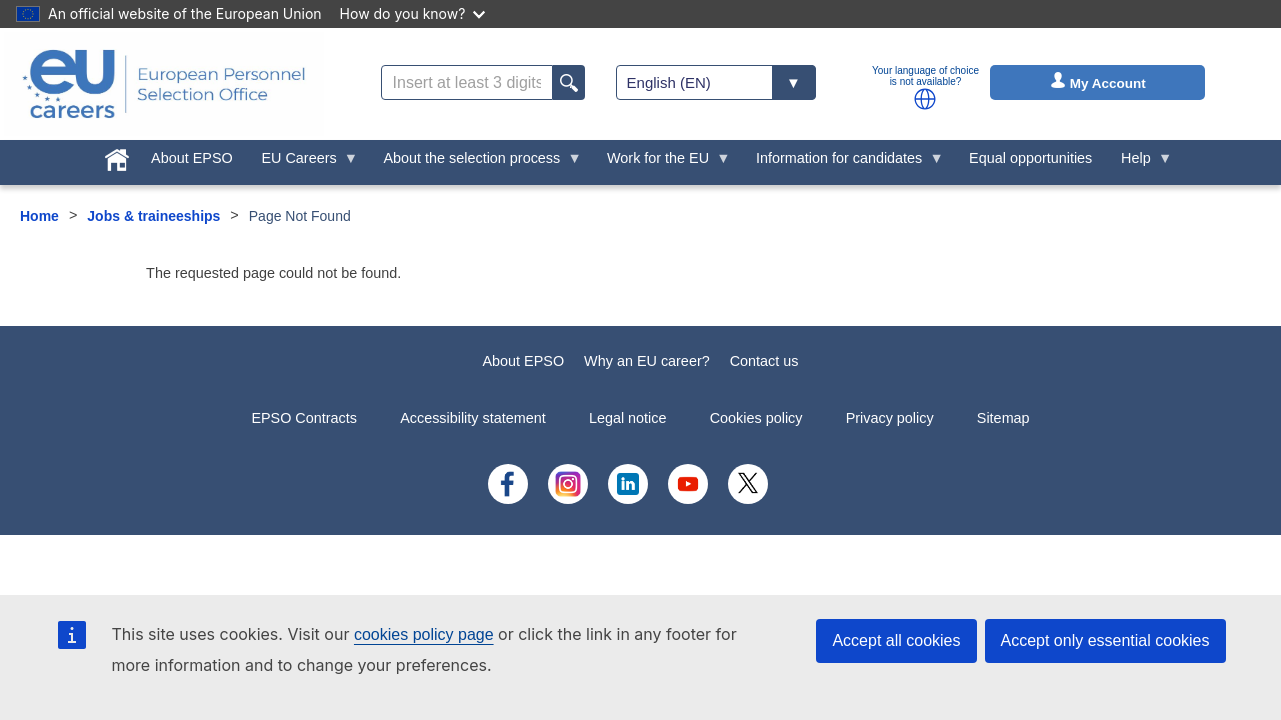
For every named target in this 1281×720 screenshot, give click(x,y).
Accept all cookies (896, 640)
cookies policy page (424, 634)
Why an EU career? (647, 361)
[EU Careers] (164, 84)
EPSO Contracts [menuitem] (304, 418)
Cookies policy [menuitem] (756, 418)
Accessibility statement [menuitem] (473, 418)
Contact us (764, 361)
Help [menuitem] (1140, 163)
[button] (925, 99)
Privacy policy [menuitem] (890, 418)
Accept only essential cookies (1105, 640)
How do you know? (413, 13)
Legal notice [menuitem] (628, 418)
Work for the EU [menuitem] (662, 163)
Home (39, 216)
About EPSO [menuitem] (192, 158)
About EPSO (524, 361)
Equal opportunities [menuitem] (1030, 158)
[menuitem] (117, 156)
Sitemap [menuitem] (1003, 418)
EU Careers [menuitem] (302, 163)
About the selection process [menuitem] (475, 163)
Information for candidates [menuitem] (843, 163)
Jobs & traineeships (153, 216)
